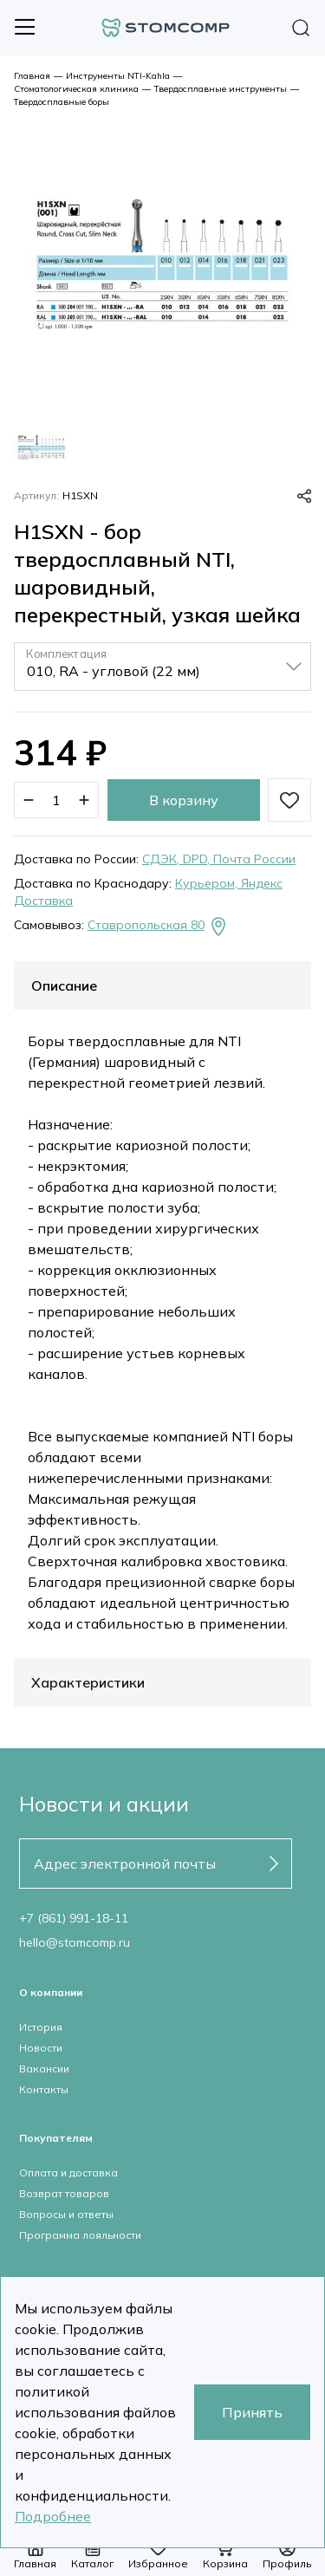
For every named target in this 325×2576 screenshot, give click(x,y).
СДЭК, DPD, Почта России (219, 859)
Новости (40, 2047)
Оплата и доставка (68, 2172)
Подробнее (53, 2516)
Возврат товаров (64, 2193)
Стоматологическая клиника (76, 88)
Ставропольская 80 (158, 926)
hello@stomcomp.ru (74, 1942)
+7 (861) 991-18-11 (73, 1918)
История (40, 2026)
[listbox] (162, 666)
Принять (252, 2412)
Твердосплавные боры (61, 101)
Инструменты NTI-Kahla (118, 75)
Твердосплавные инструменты (220, 88)
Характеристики (88, 1682)
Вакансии (44, 2068)
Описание (64, 985)
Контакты (43, 2089)
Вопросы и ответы (66, 2214)
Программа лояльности (80, 2234)
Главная (32, 75)
